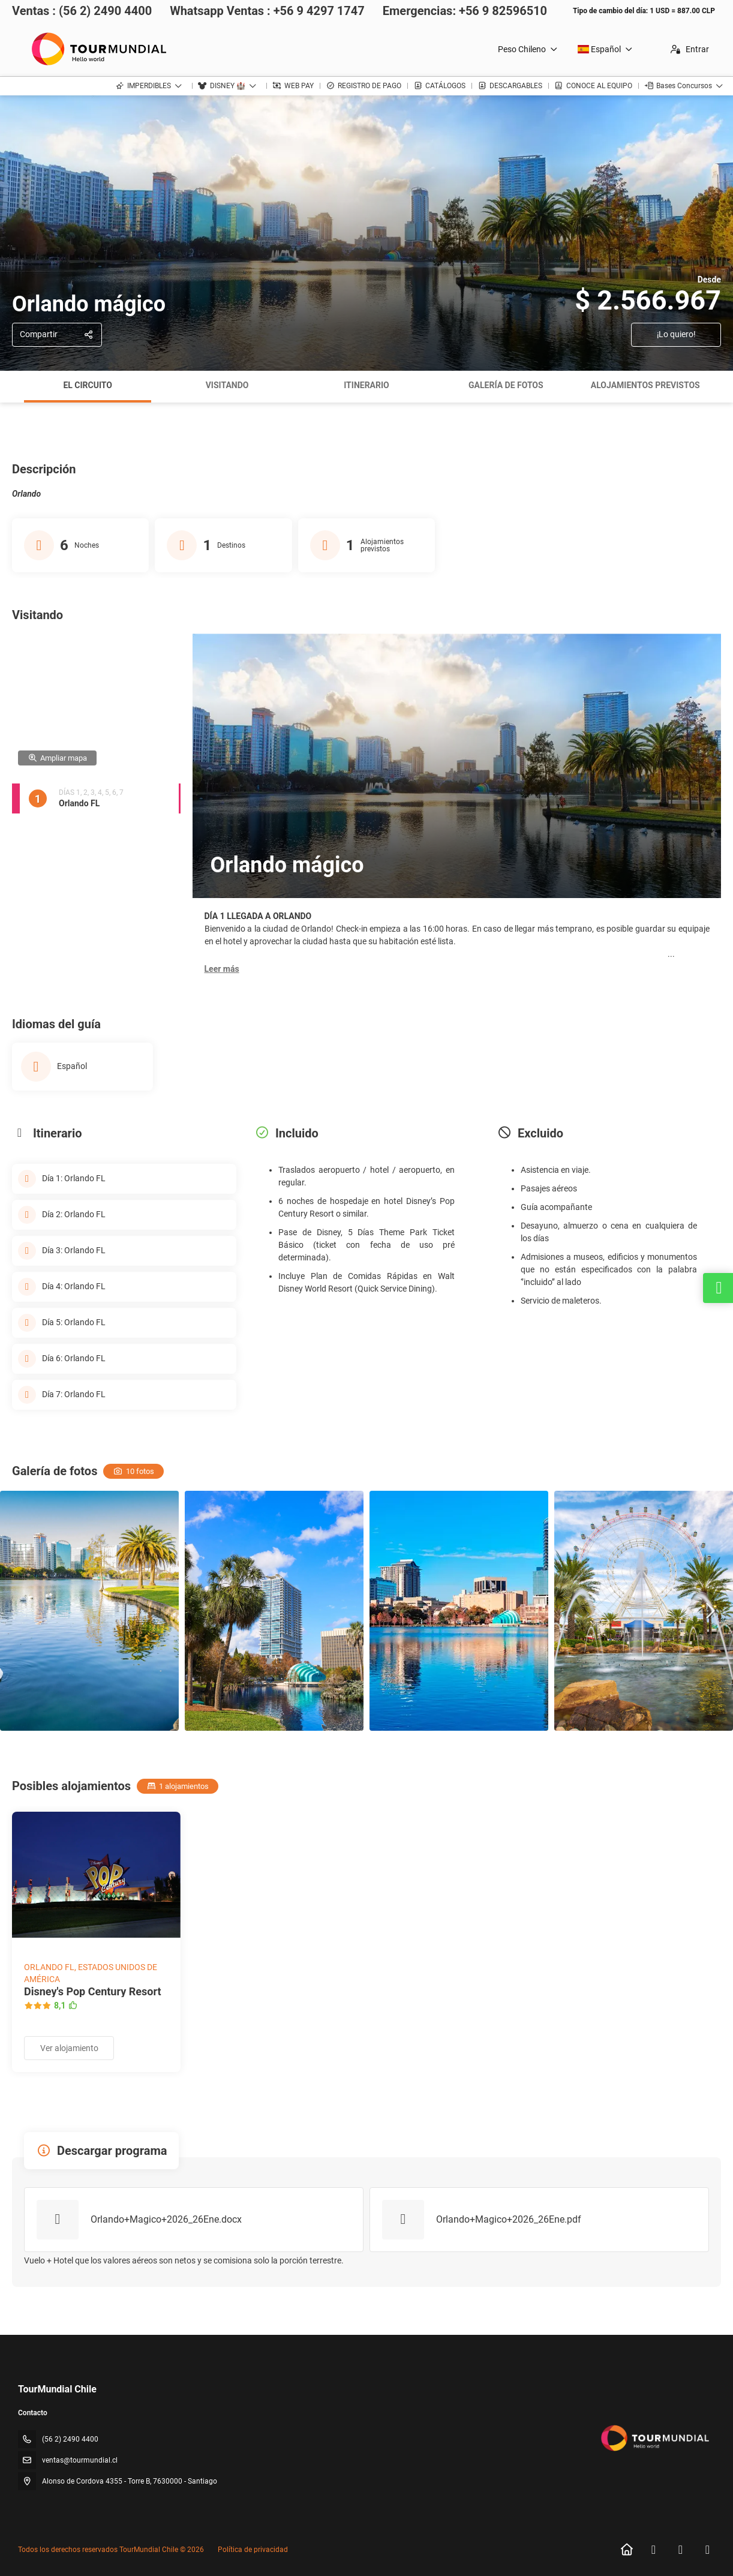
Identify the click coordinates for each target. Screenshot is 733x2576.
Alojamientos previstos (645, 385)
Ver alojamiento (69, 2048)
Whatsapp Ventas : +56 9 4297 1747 (267, 11)
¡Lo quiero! (676, 334)
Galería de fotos (505, 385)
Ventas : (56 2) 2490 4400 (82, 11)
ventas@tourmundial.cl (80, 2460)
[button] (222, 969)
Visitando (227, 385)
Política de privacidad (253, 2549)
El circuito (87, 385)
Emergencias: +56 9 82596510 (465, 11)
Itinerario (366, 385)
